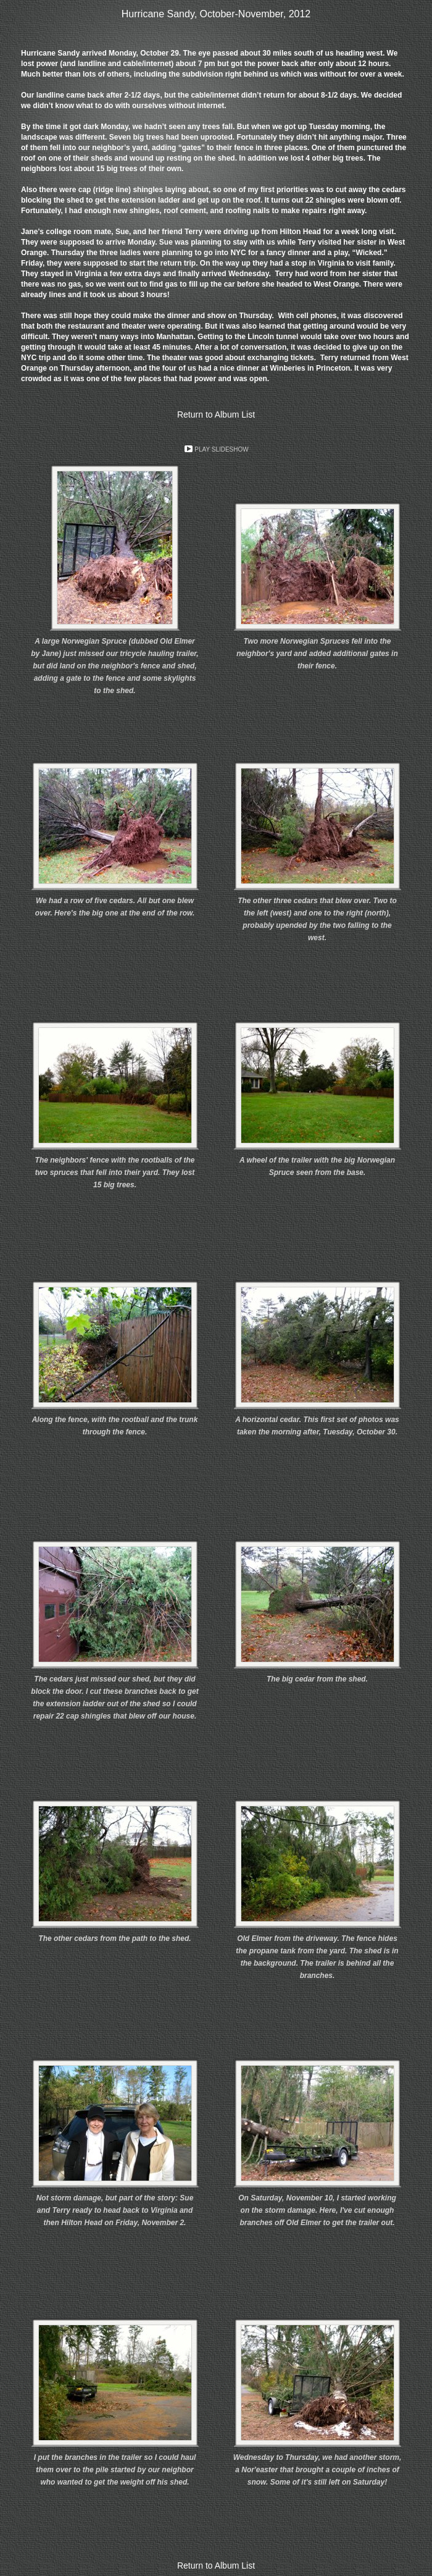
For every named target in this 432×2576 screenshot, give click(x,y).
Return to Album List (216, 414)
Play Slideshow (221, 449)
